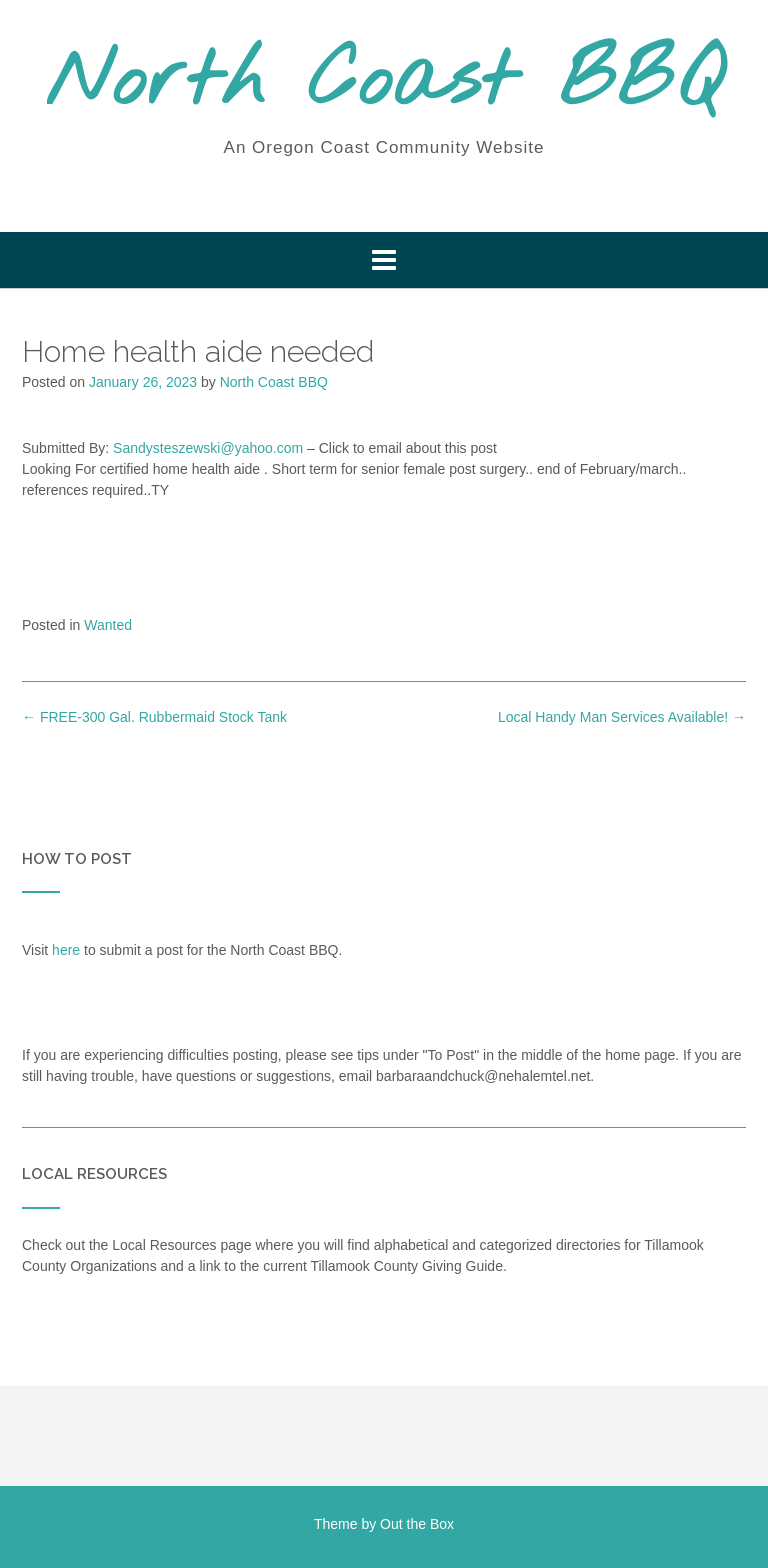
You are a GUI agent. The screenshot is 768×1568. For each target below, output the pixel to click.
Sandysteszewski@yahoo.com (208, 448)
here (66, 950)
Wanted (108, 625)
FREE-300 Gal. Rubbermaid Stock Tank (154, 717)
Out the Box (417, 1524)
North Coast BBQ (384, 83)
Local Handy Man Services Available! (622, 717)
